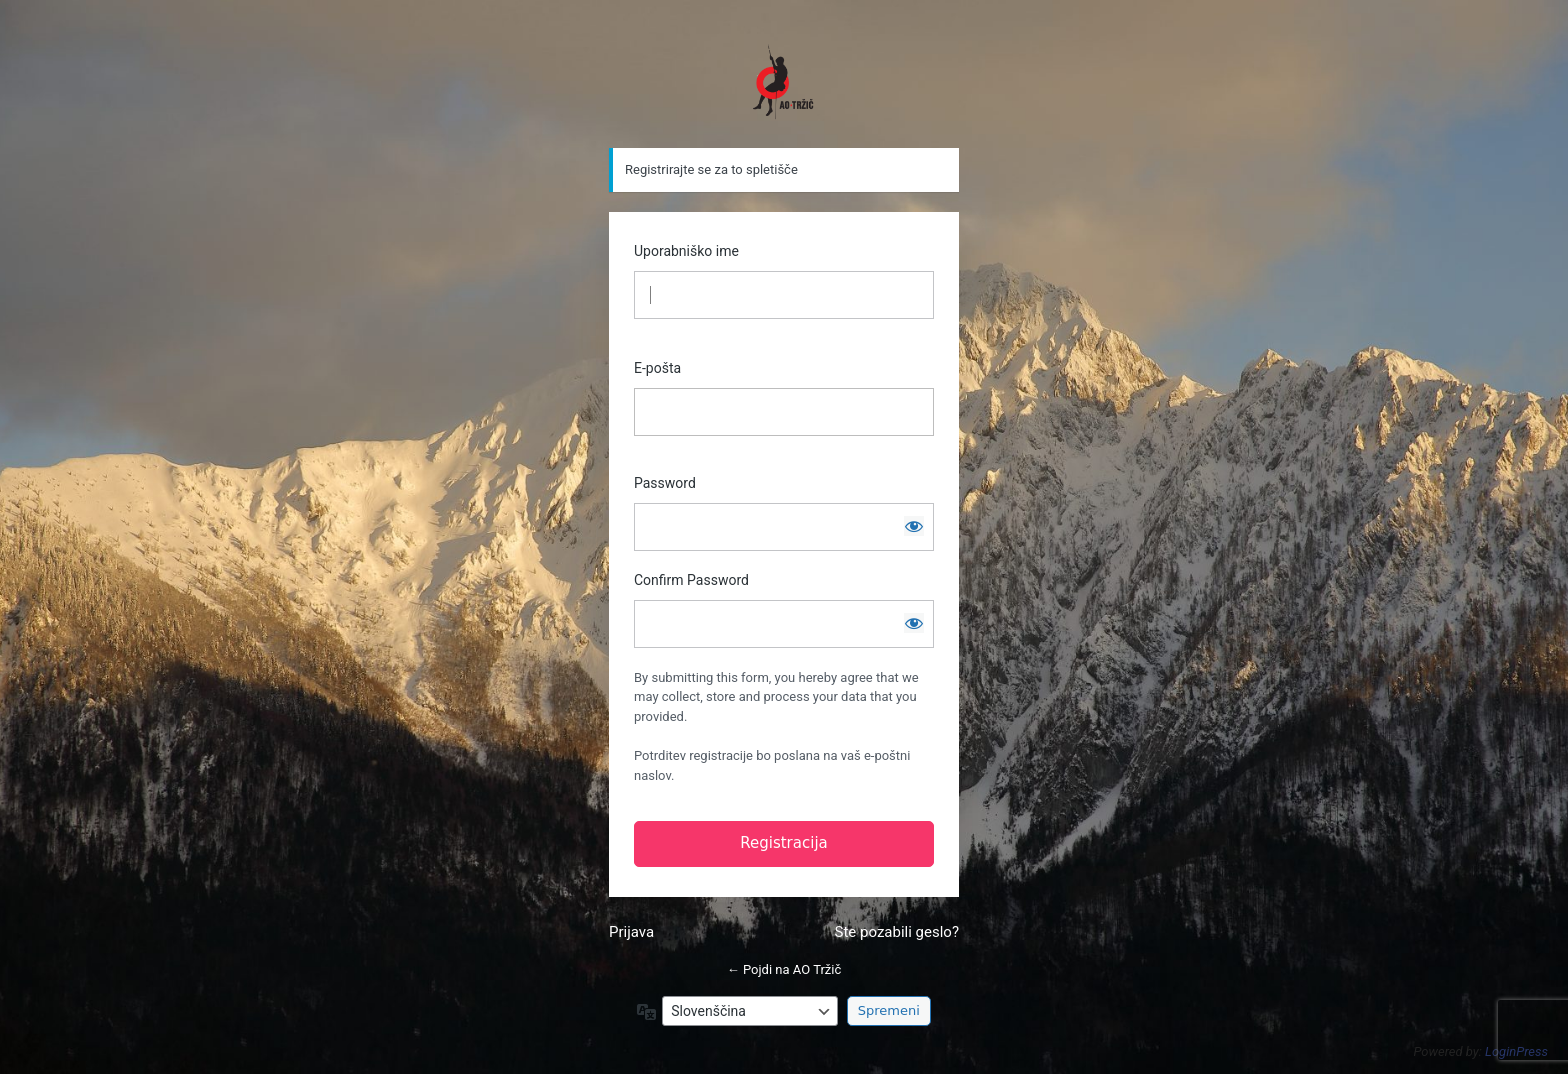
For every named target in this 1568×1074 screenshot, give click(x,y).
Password (665, 483)
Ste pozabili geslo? (897, 932)
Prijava (631, 932)
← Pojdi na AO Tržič (784, 969)
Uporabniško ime (686, 251)
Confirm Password (691, 580)
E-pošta (657, 368)
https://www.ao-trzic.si (784, 82)
